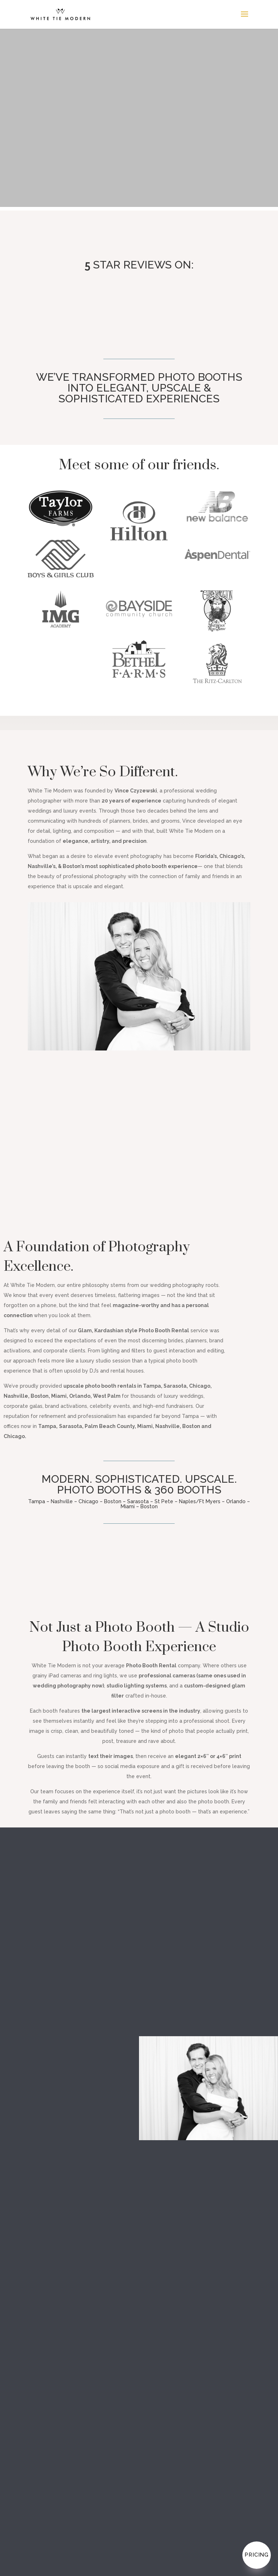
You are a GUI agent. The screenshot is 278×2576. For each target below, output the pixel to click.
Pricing (257, 2555)
